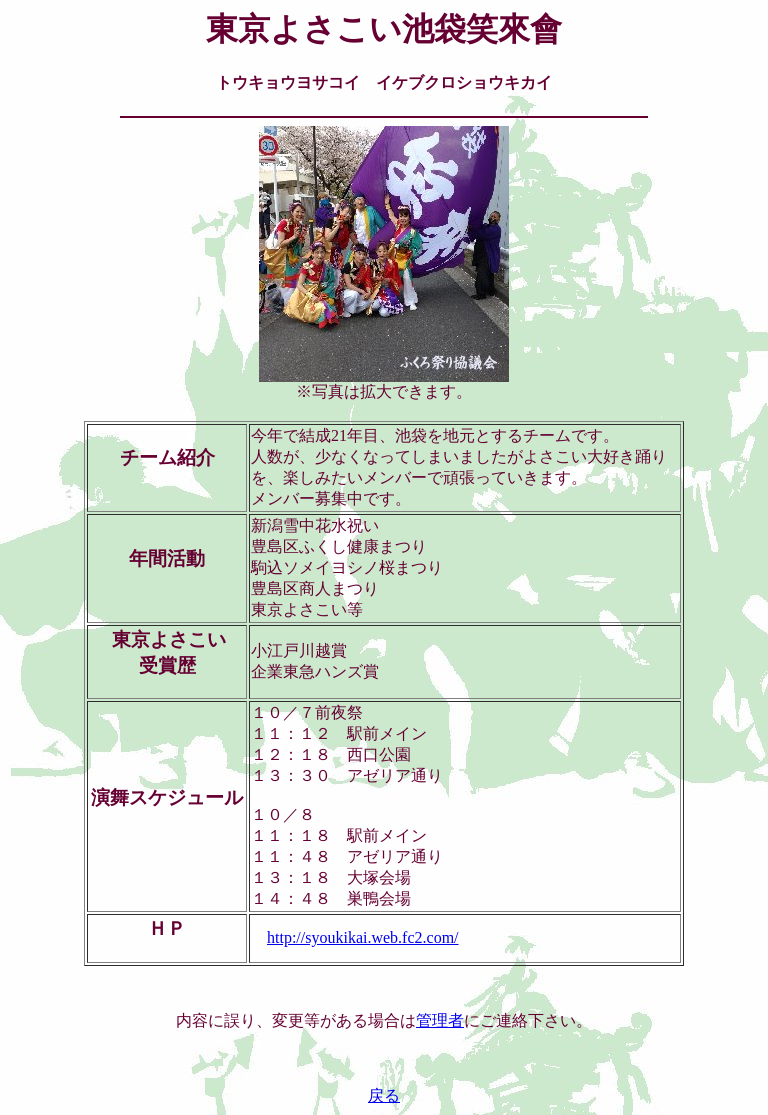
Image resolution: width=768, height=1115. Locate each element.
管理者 (440, 1020)
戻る (384, 1095)
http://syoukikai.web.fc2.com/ (363, 937)
